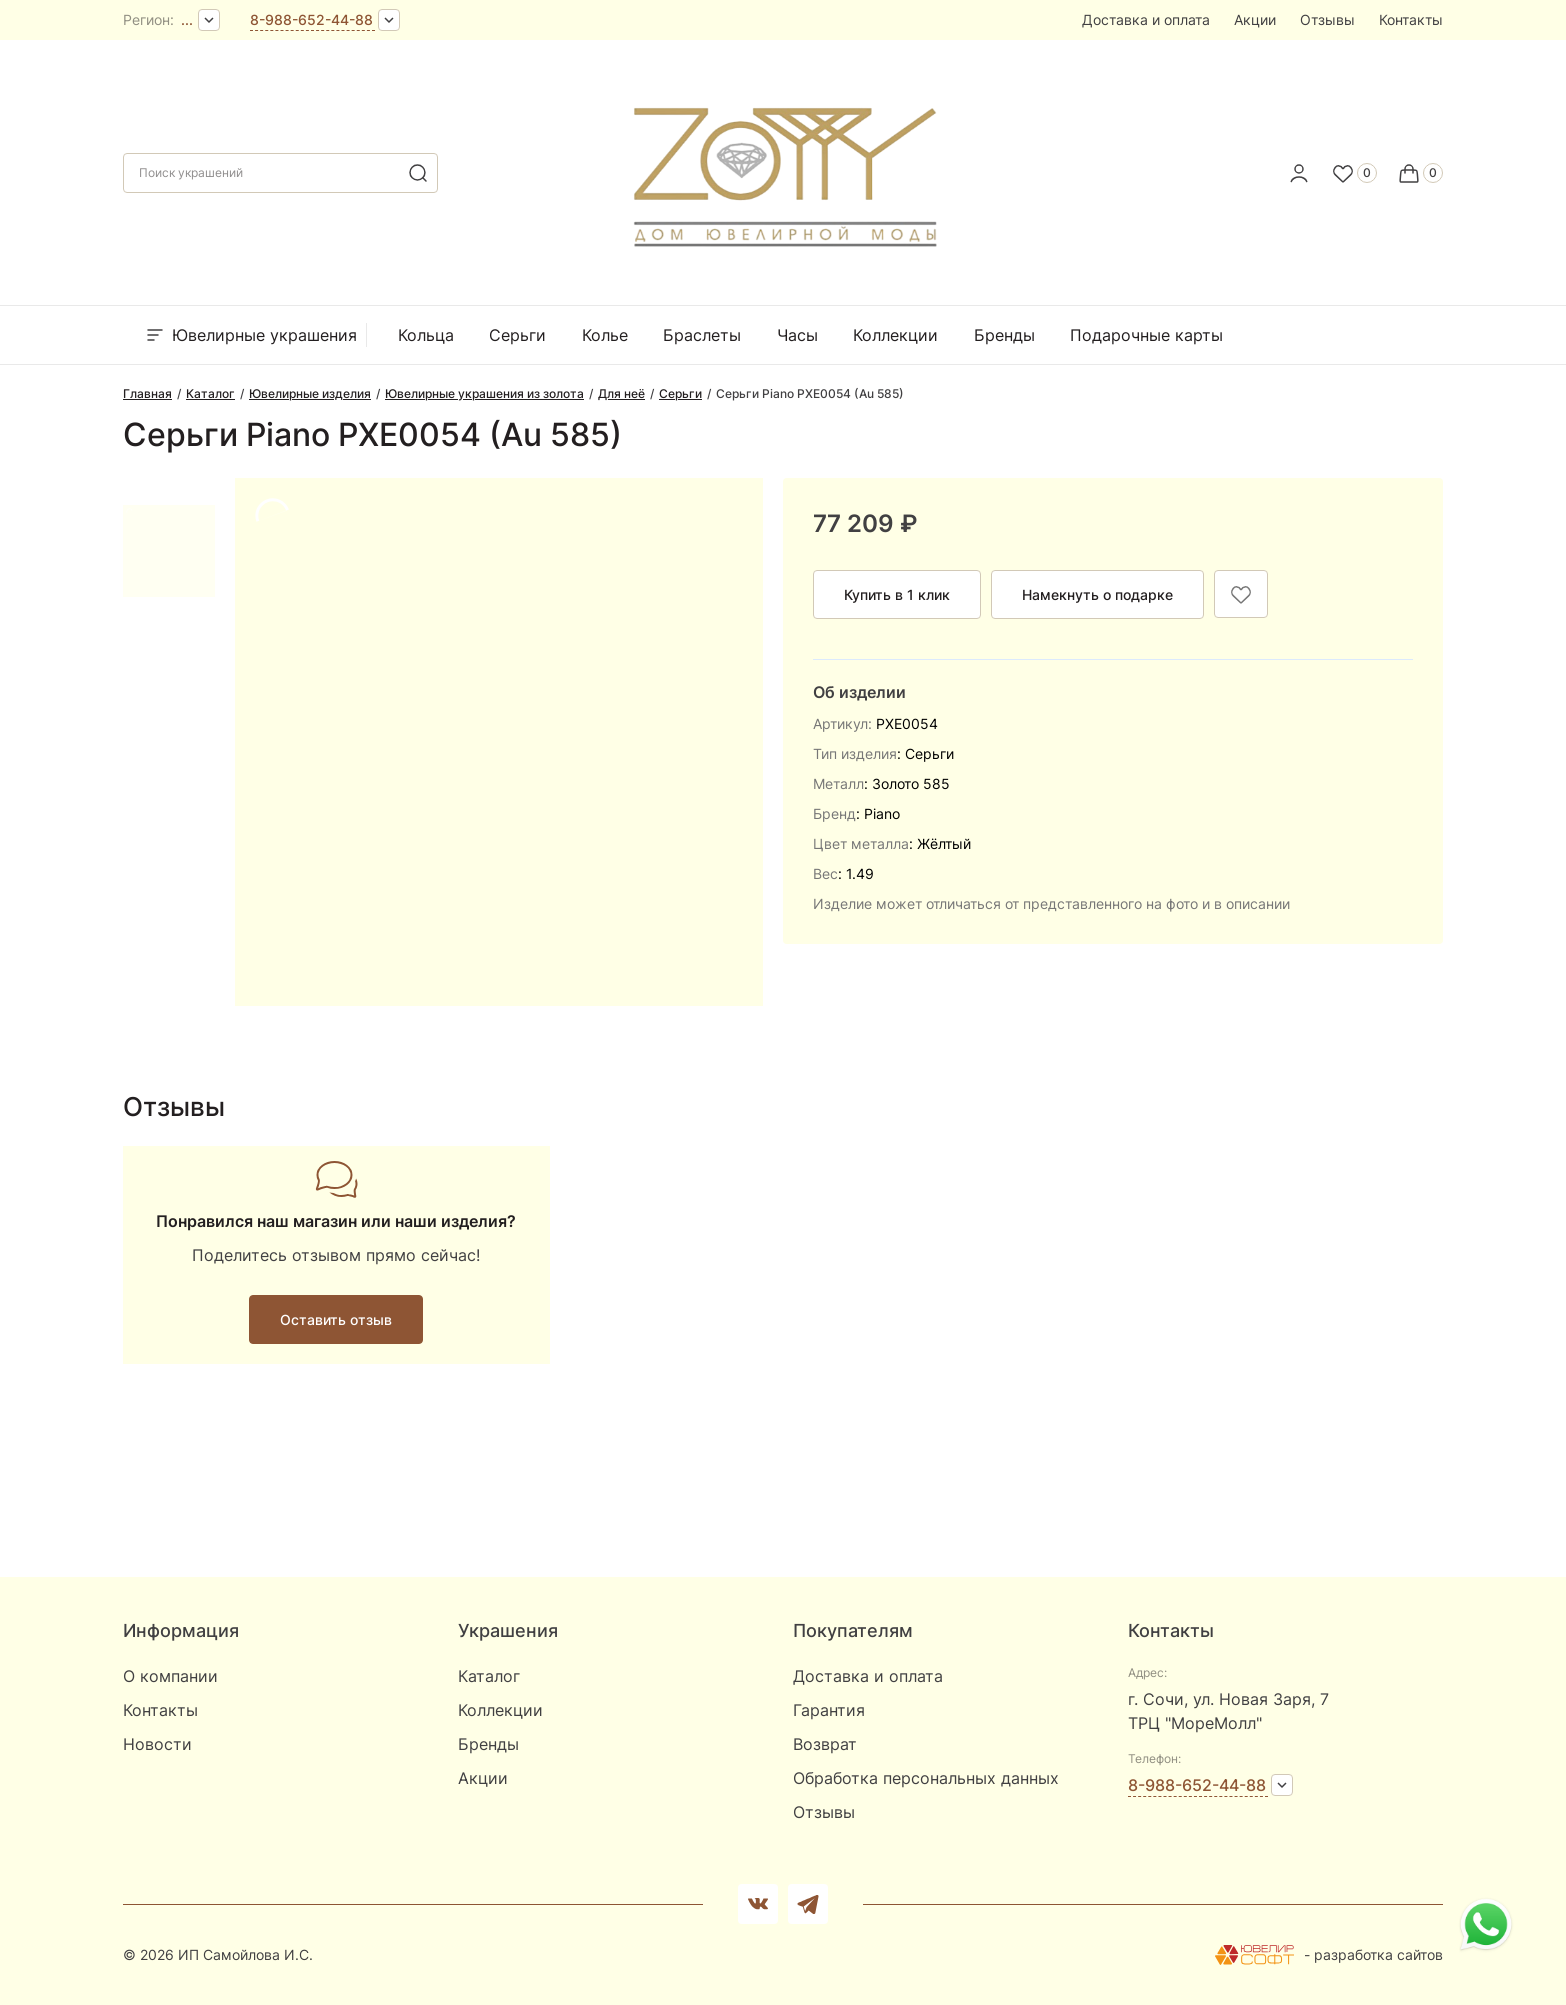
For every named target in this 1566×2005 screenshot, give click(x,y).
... (187, 19)
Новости (157, 1744)
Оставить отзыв (336, 1319)
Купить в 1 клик (897, 594)
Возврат (825, 1744)
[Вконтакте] (758, 1904)
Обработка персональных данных (926, 1778)
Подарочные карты (1146, 335)
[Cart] (1420, 173)
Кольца (426, 335)
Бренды (1004, 335)
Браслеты (702, 335)
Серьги (517, 335)
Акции (1255, 19)
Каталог (489, 1676)
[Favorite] (1354, 173)
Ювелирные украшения (250, 335)
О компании (170, 1676)
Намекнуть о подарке (1097, 594)
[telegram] (808, 1904)
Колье (605, 335)
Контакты (1411, 19)
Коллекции (895, 335)
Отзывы (1327, 19)
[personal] (1299, 173)
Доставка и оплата (1146, 19)
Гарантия (829, 1710)
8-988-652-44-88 (311, 19)
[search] (418, 173)
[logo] (783, 167)
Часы (797, 335)
